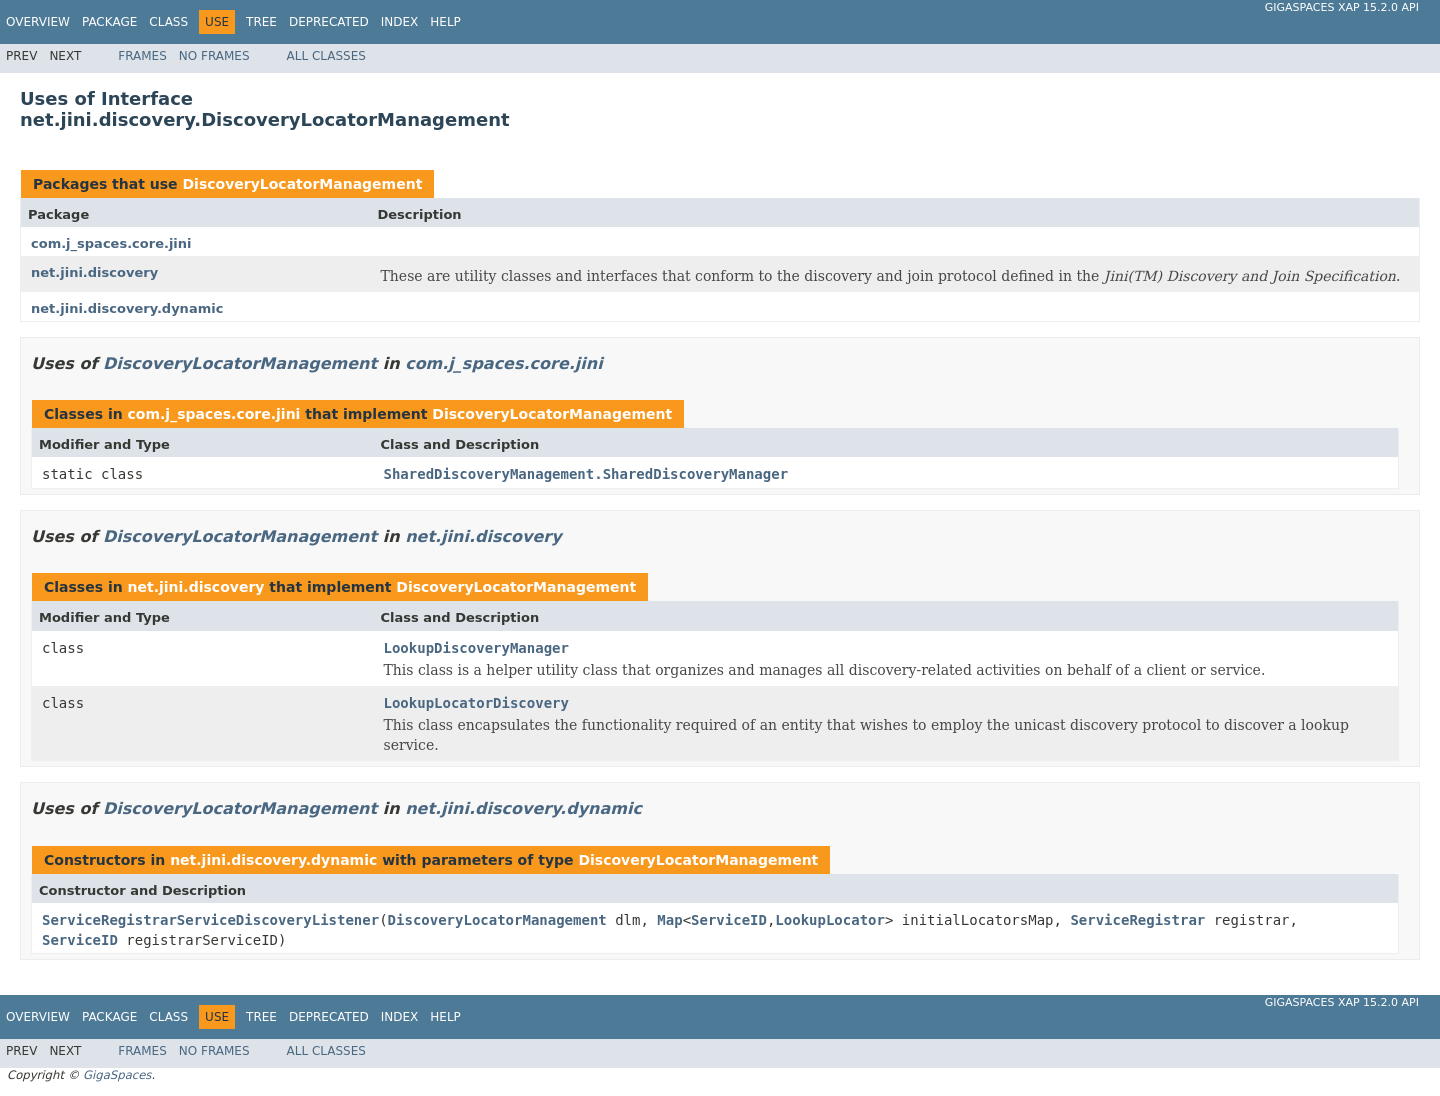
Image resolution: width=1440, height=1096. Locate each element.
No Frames (214, 56)
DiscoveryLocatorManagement (302, 184)
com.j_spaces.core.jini (111, 243)
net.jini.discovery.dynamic (127, 308)
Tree (261, 22)
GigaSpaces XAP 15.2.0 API (1342, 7)
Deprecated (329, 22)
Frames (142, 56)
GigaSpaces (117, 1075)
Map (669, 920)
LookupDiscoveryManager (476, 648)
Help (445, 22)
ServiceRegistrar (1137, 920)
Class (168, 22)
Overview (38, 22)
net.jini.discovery (94, 272)
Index (400, 22)
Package (109, 22)
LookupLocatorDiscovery (476, 703)
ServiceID (729, 920)
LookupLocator (830, 920)
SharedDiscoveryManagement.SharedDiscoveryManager (586, 474)
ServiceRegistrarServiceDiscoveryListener (210, 920)
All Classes (326, 56)
